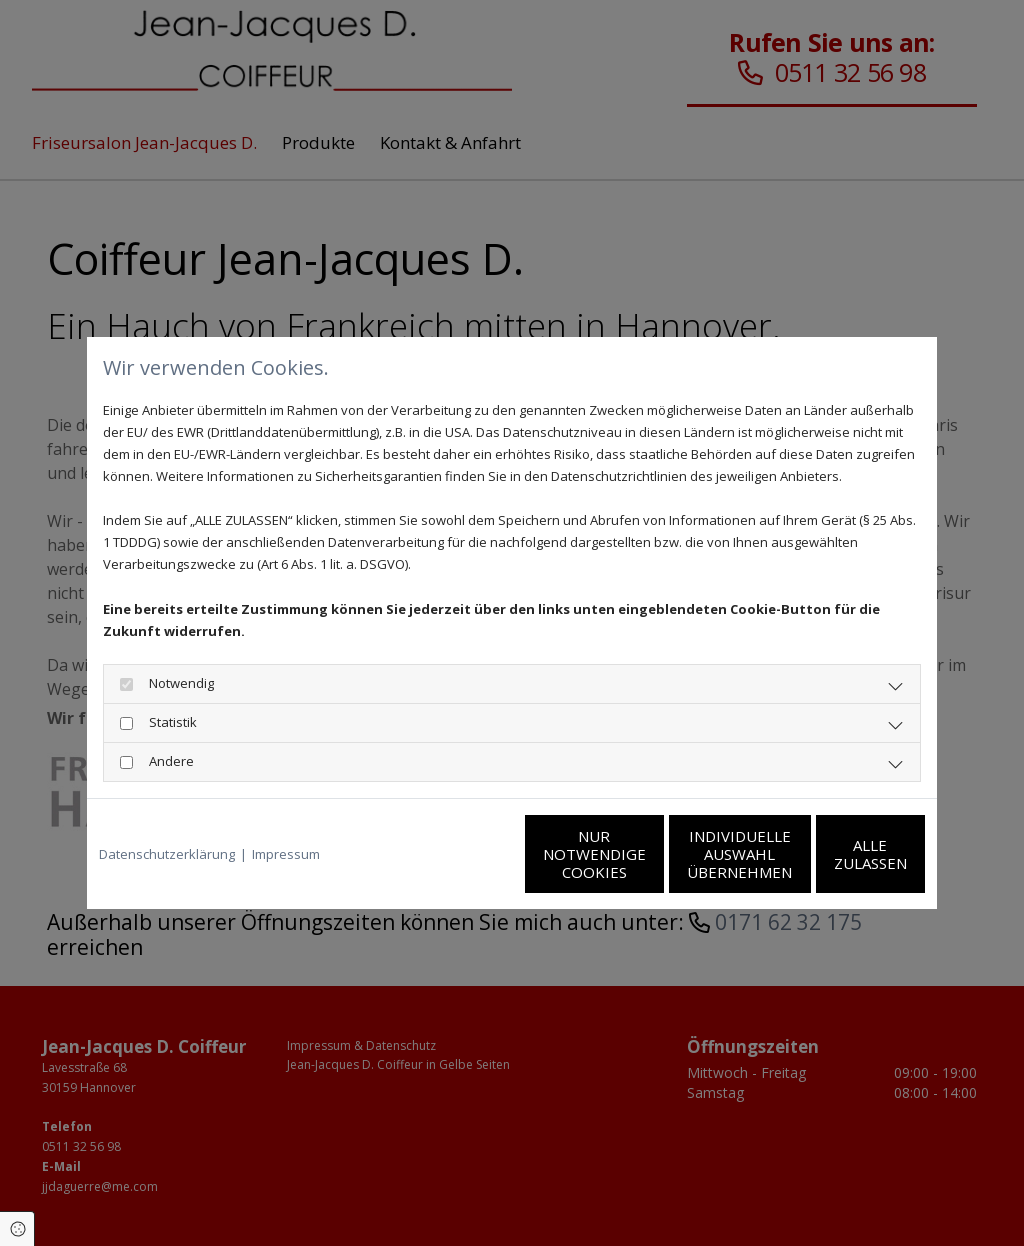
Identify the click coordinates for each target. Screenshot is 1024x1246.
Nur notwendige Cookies (452, 854)
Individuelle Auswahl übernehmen (642, 854)
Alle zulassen (832, 854)
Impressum (286, 854)
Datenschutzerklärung (167, 854)
